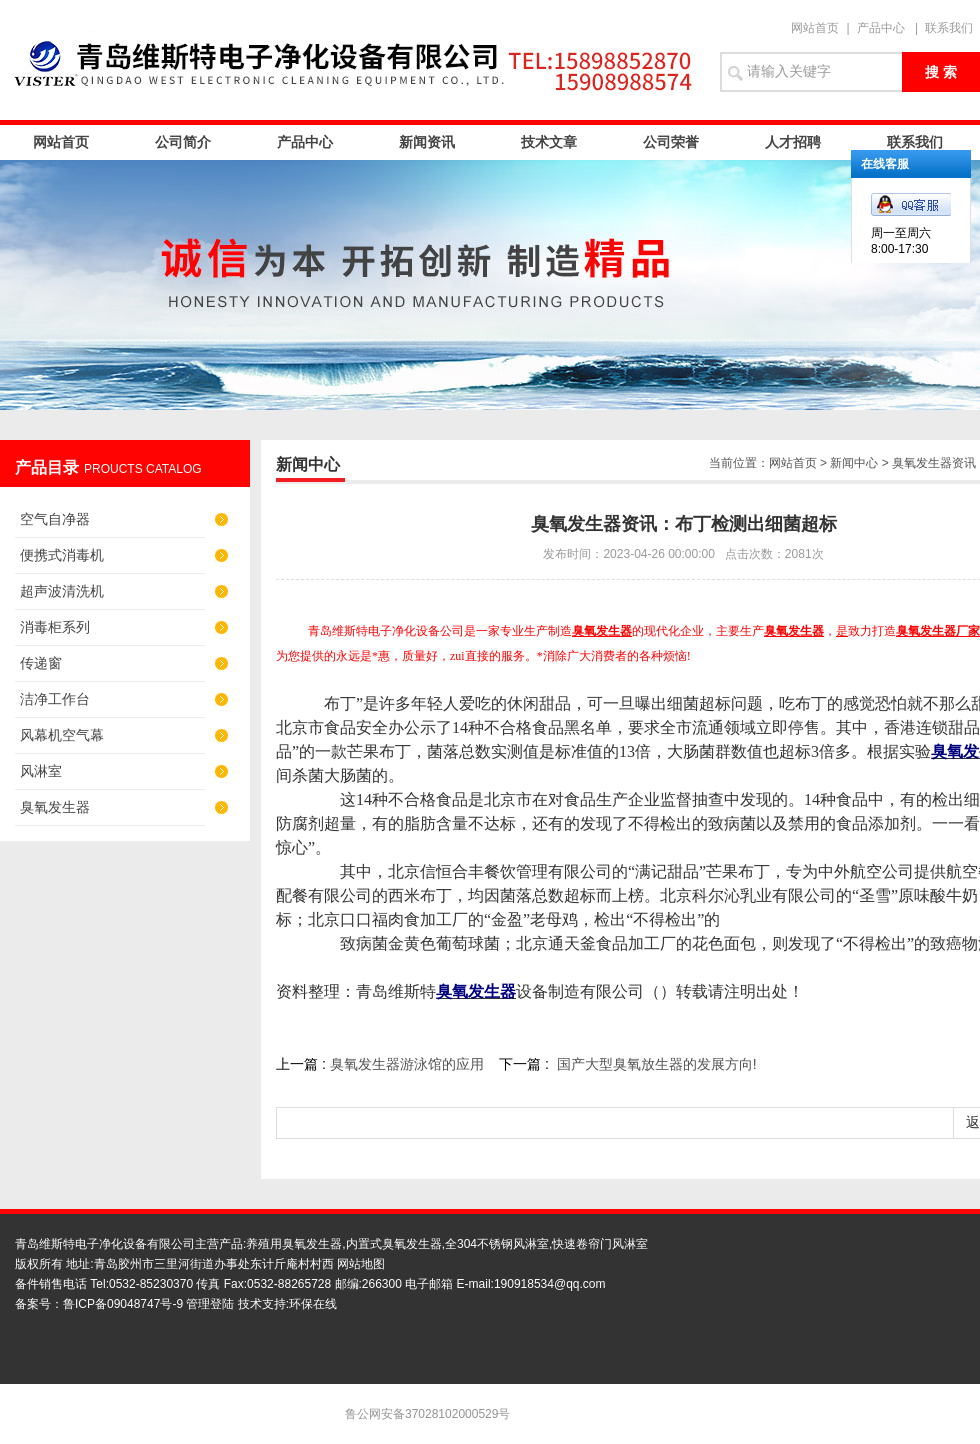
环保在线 (313, 1304)
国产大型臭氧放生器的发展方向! (657, 1064)
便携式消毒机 (62, 555)
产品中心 (881, 28)
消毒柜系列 (55, 627)
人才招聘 (793, 142)
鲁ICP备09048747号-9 (123, 1304)
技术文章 (549, 142)
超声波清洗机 (62, 591)
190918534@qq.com (550, 1284)
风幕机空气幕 (62, 735)
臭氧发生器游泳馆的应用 (407, 1064)
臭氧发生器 (55, 807)
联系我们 (949, 28)
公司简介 (183, 142)
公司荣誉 (671, 142)
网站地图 (361, 1264)
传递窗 (41, 663)
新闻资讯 (427, 142)
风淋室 (41, 771)
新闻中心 (854, 463)
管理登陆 (210, 1304)
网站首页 (815, 28)
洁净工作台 (55, 699)
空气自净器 (55, 519)
